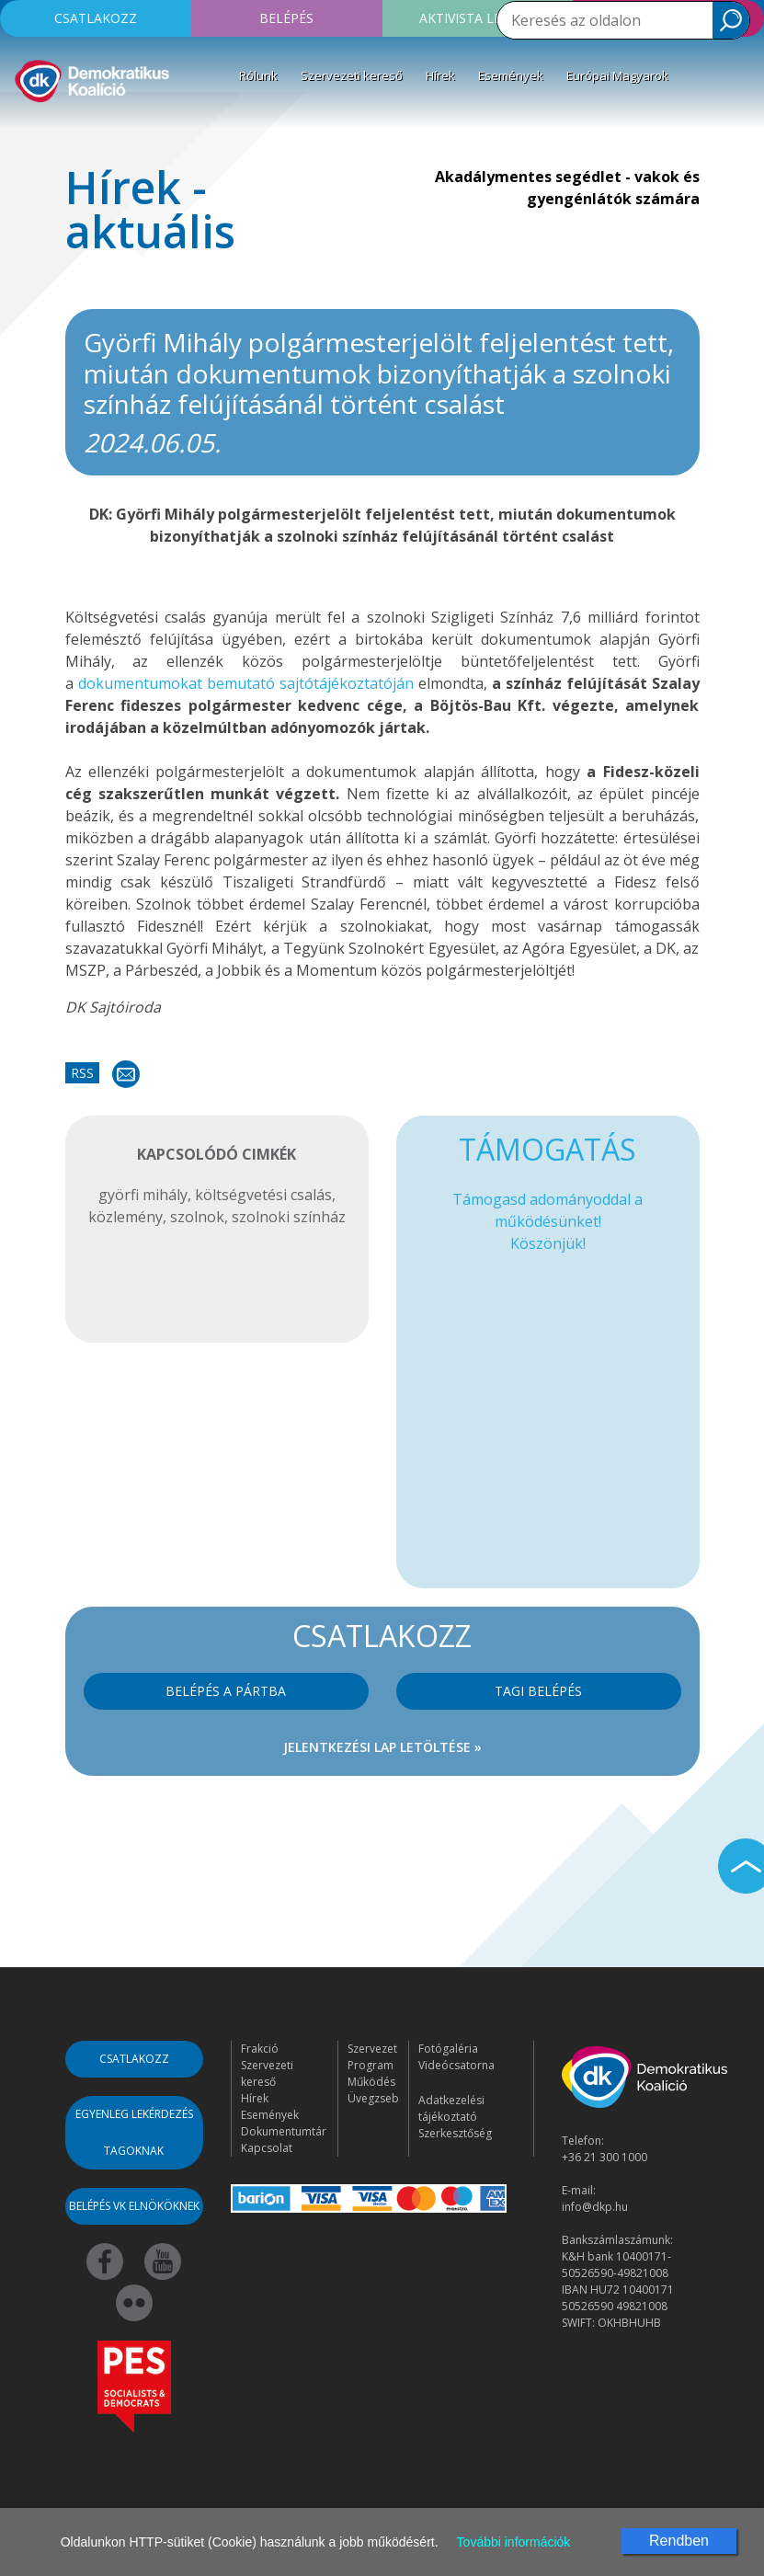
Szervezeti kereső (352, 75)
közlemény (125, 1217)
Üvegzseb (373, 2098)
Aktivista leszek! (477, 18)
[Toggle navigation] (26, 132)
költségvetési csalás (263, 1195)
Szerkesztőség (455, 2133)
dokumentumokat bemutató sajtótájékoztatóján (248, 683)
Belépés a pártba (225, 1691)
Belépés (286, 18)
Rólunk (258, 75)
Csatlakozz (95, 18)
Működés (371, 2081)
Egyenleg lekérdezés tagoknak (134, 2132)
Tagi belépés (538, 1691)
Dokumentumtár (283, 2131)
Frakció (260, 2048)
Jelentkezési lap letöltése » (382, 1747)
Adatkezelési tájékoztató (451, 2108)
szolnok (197, 1217)
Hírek (440, 75)
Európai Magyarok (617, 75)
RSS (82, 1073)
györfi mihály (143, 1195)
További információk (514, 2542)
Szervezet (372, 2048)
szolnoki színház (289, 1217)
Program (370, 2065)
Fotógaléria (448, 2048)
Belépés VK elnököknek (134, 2206)
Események (510, 75)
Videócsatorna (456, 2065)
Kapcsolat (266, 2148)
